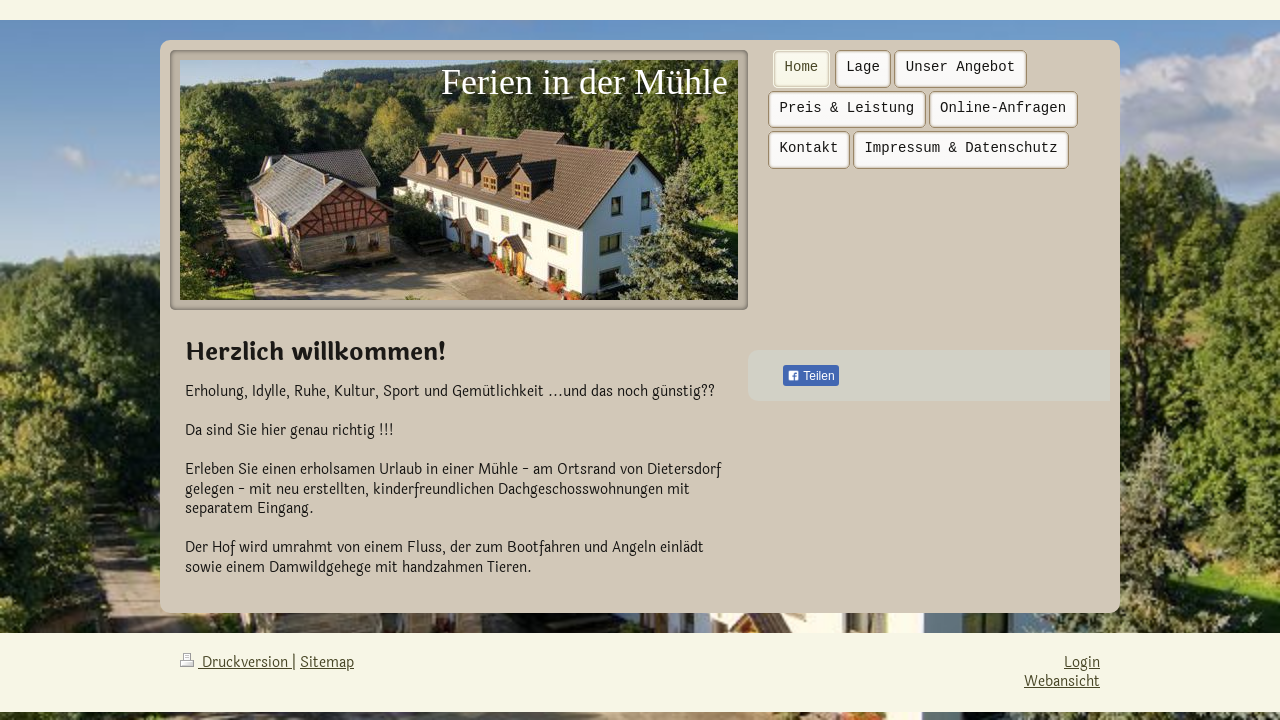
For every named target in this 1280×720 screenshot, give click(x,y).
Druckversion (236, 662)
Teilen (810, 376)
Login (1082, 662)
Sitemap (327, 662)
